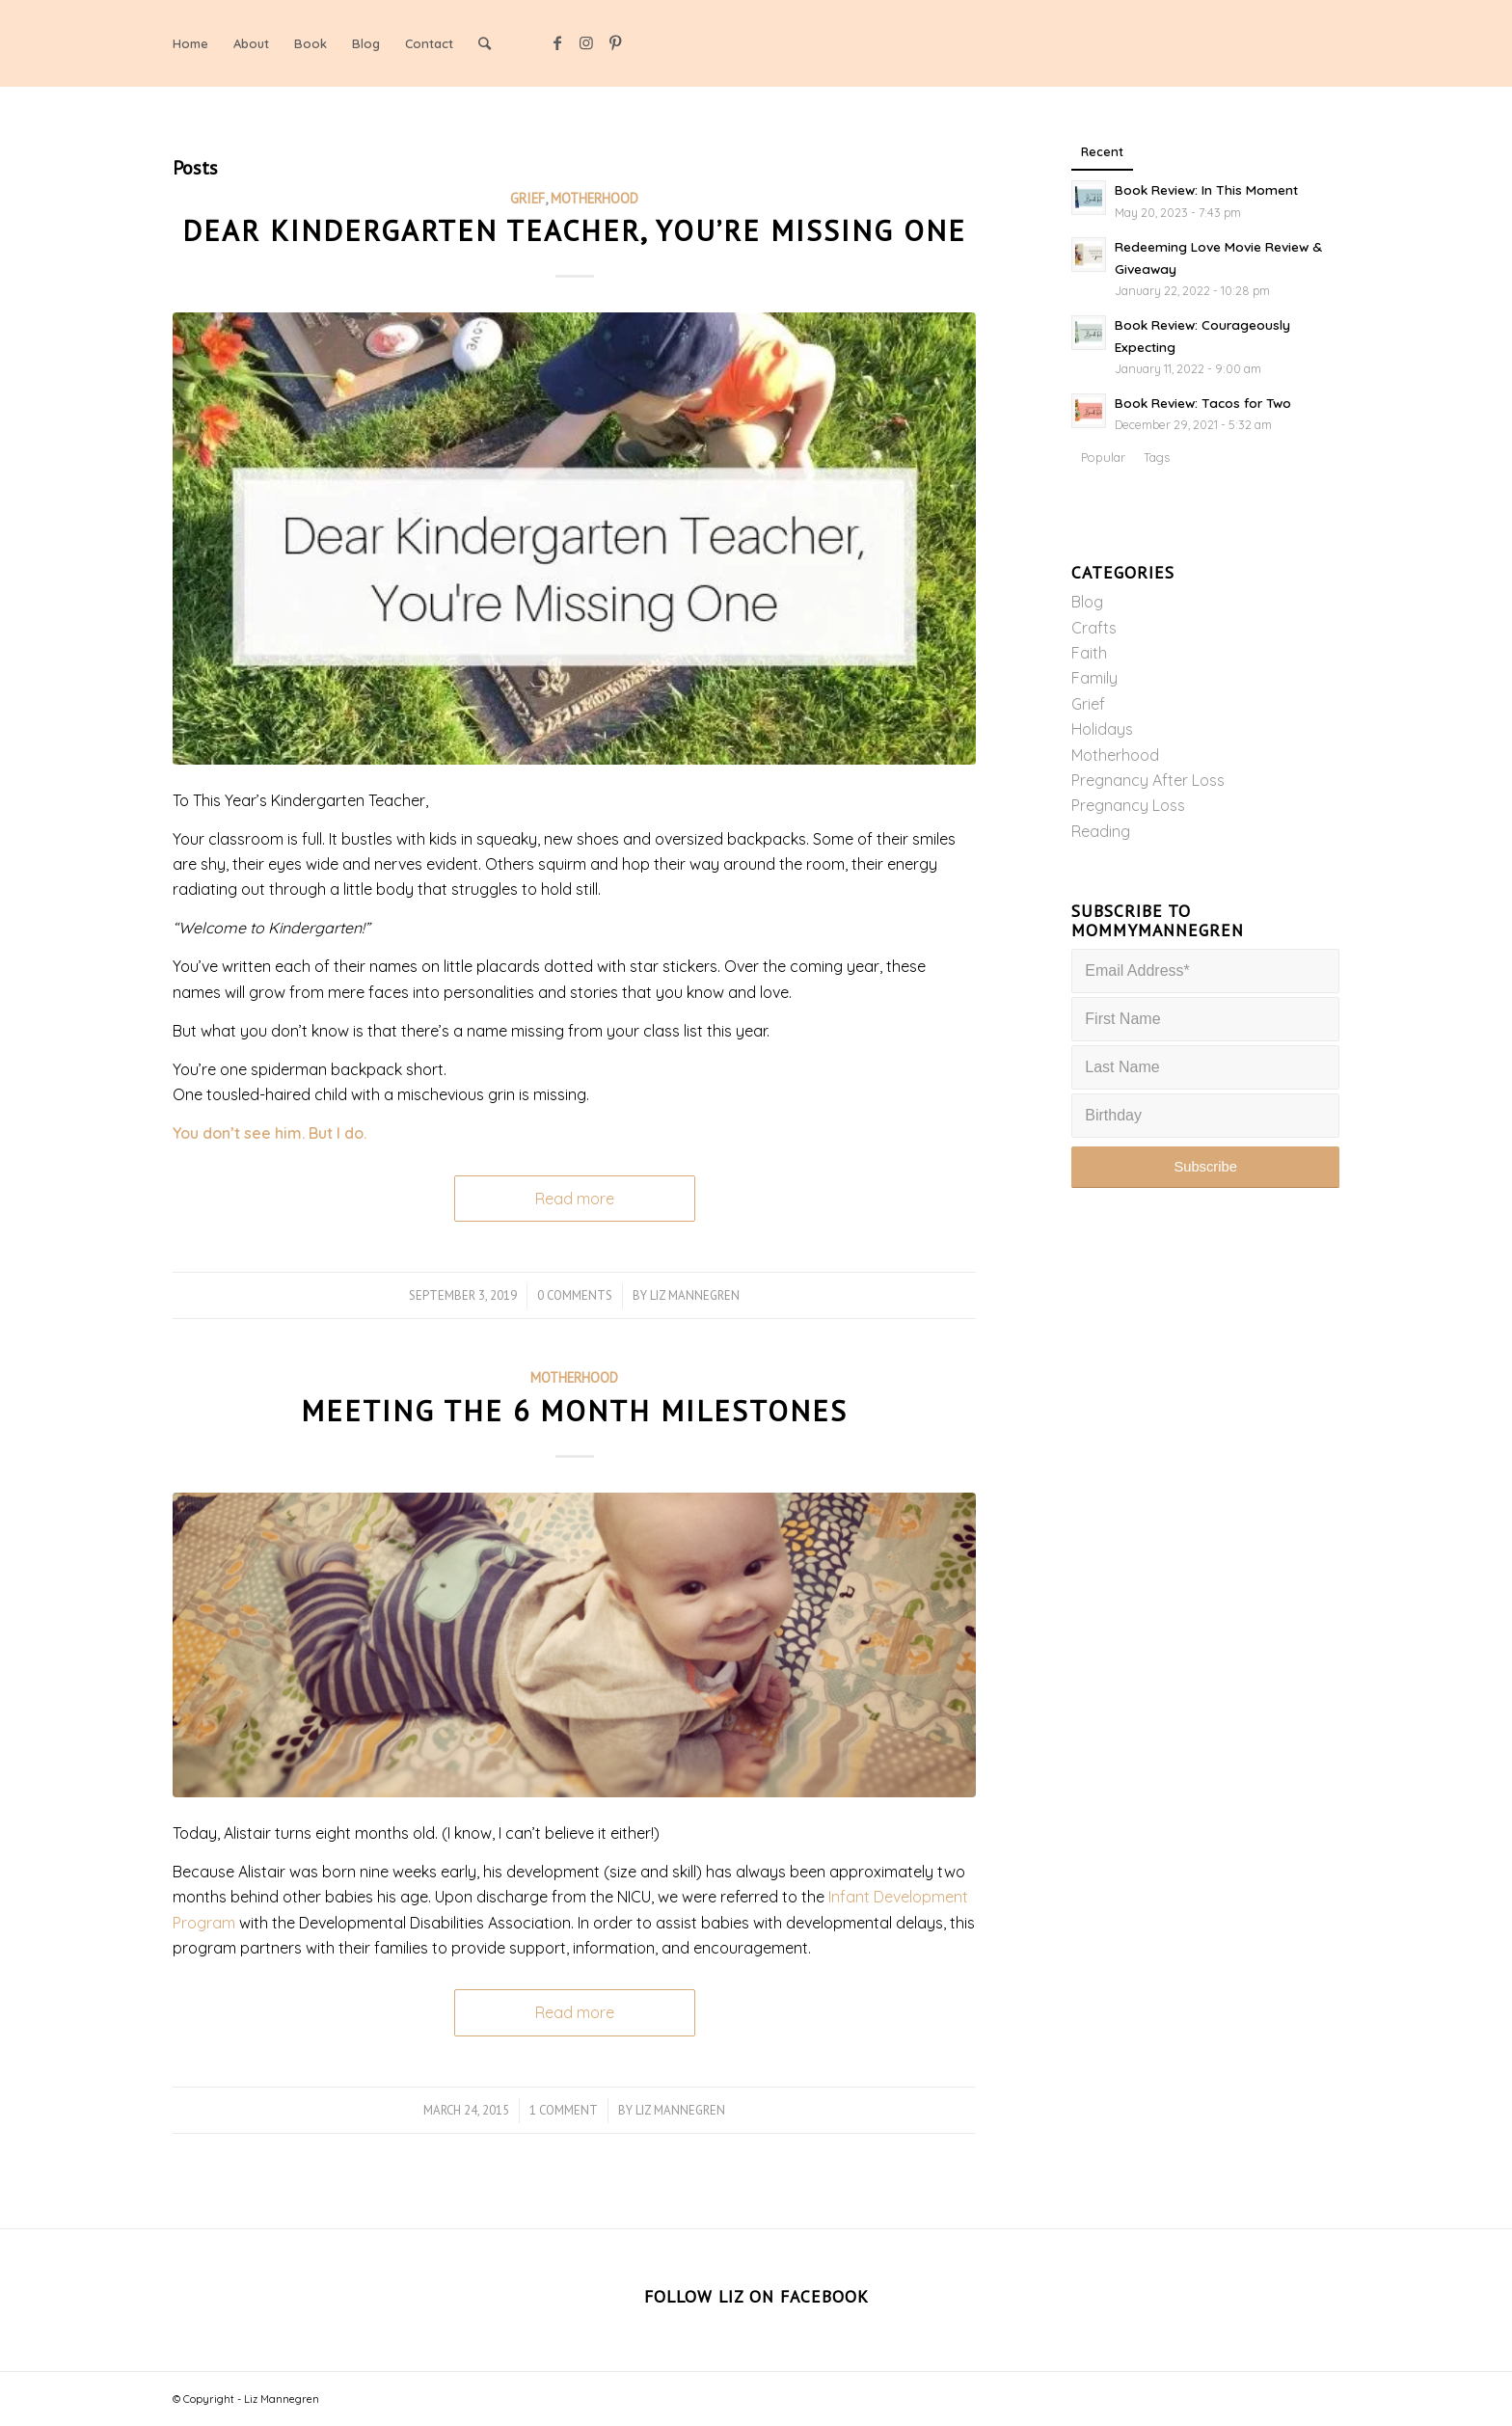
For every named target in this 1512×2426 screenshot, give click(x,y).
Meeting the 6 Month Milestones (574, 1410)
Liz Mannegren (695, 1295)
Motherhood (594, 198)
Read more (574, 1198)
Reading (1100, 831)
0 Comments (574, 1295)
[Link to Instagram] (586, 42)
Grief (527, 198)
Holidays (1102, 729)
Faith (1089, 652)
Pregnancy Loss (1128, 805)
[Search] (484, 43)
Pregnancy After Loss (1148, 780)
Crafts (1094, 627)
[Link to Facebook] (557, 42)
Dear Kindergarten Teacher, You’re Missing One (574, 230)
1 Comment (563, 2110)
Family (1094, 677)
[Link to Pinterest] (615, 42)
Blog (1087, 601)
